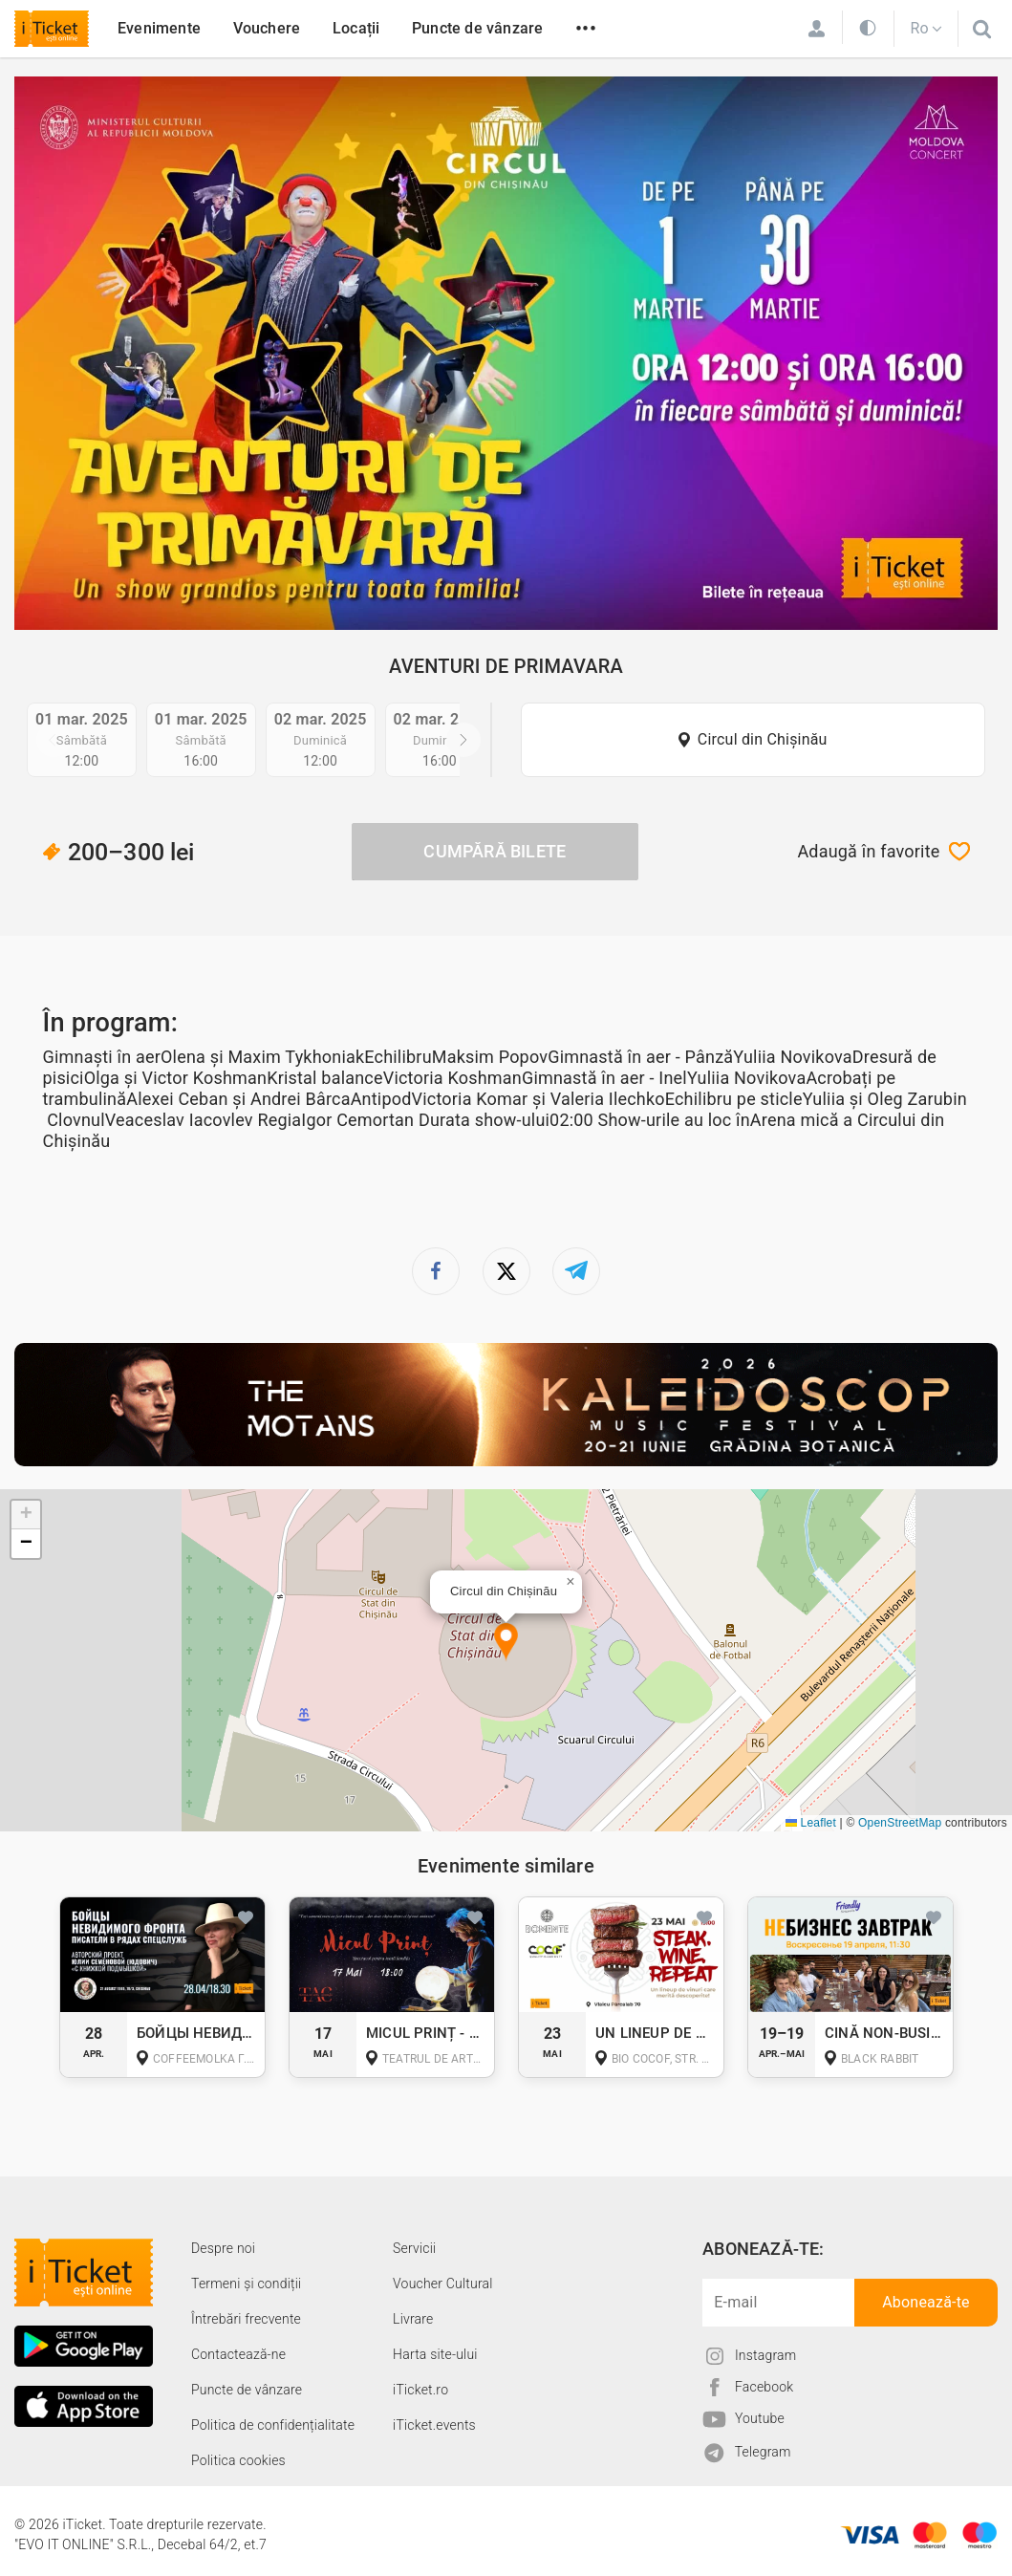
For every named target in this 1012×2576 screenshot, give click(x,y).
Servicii (414, 2248)
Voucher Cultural (443, 2283)
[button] (506, 1642)
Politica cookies (238, 2460)
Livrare (413, 2319)
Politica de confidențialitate (273, 2425)
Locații (356, 28)
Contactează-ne (238, 2354)
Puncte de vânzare (477, 28)
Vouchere (267, 28)
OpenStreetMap (899, 1822)
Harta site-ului (435, 2354)
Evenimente (159, 28)
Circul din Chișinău (763, 739)
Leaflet (811, 1822)
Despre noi (223, 2248)
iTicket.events (434, 2425)
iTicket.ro (420, 2389)
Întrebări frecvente (246, 2319)
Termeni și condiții (246, 2283)
